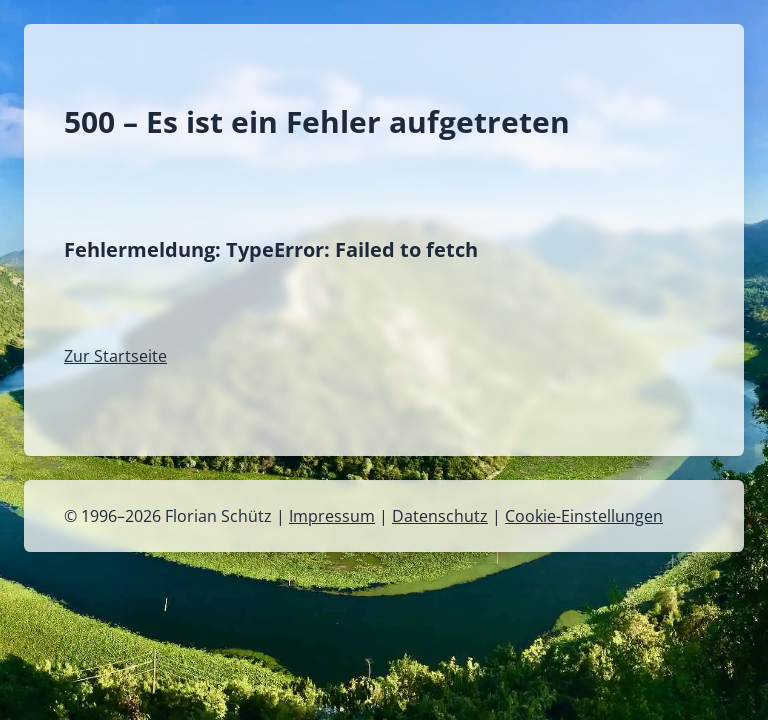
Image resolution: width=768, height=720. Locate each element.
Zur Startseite (115, 356)
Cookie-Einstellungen (584, 516)
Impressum (332, 516)
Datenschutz (440, 516)
